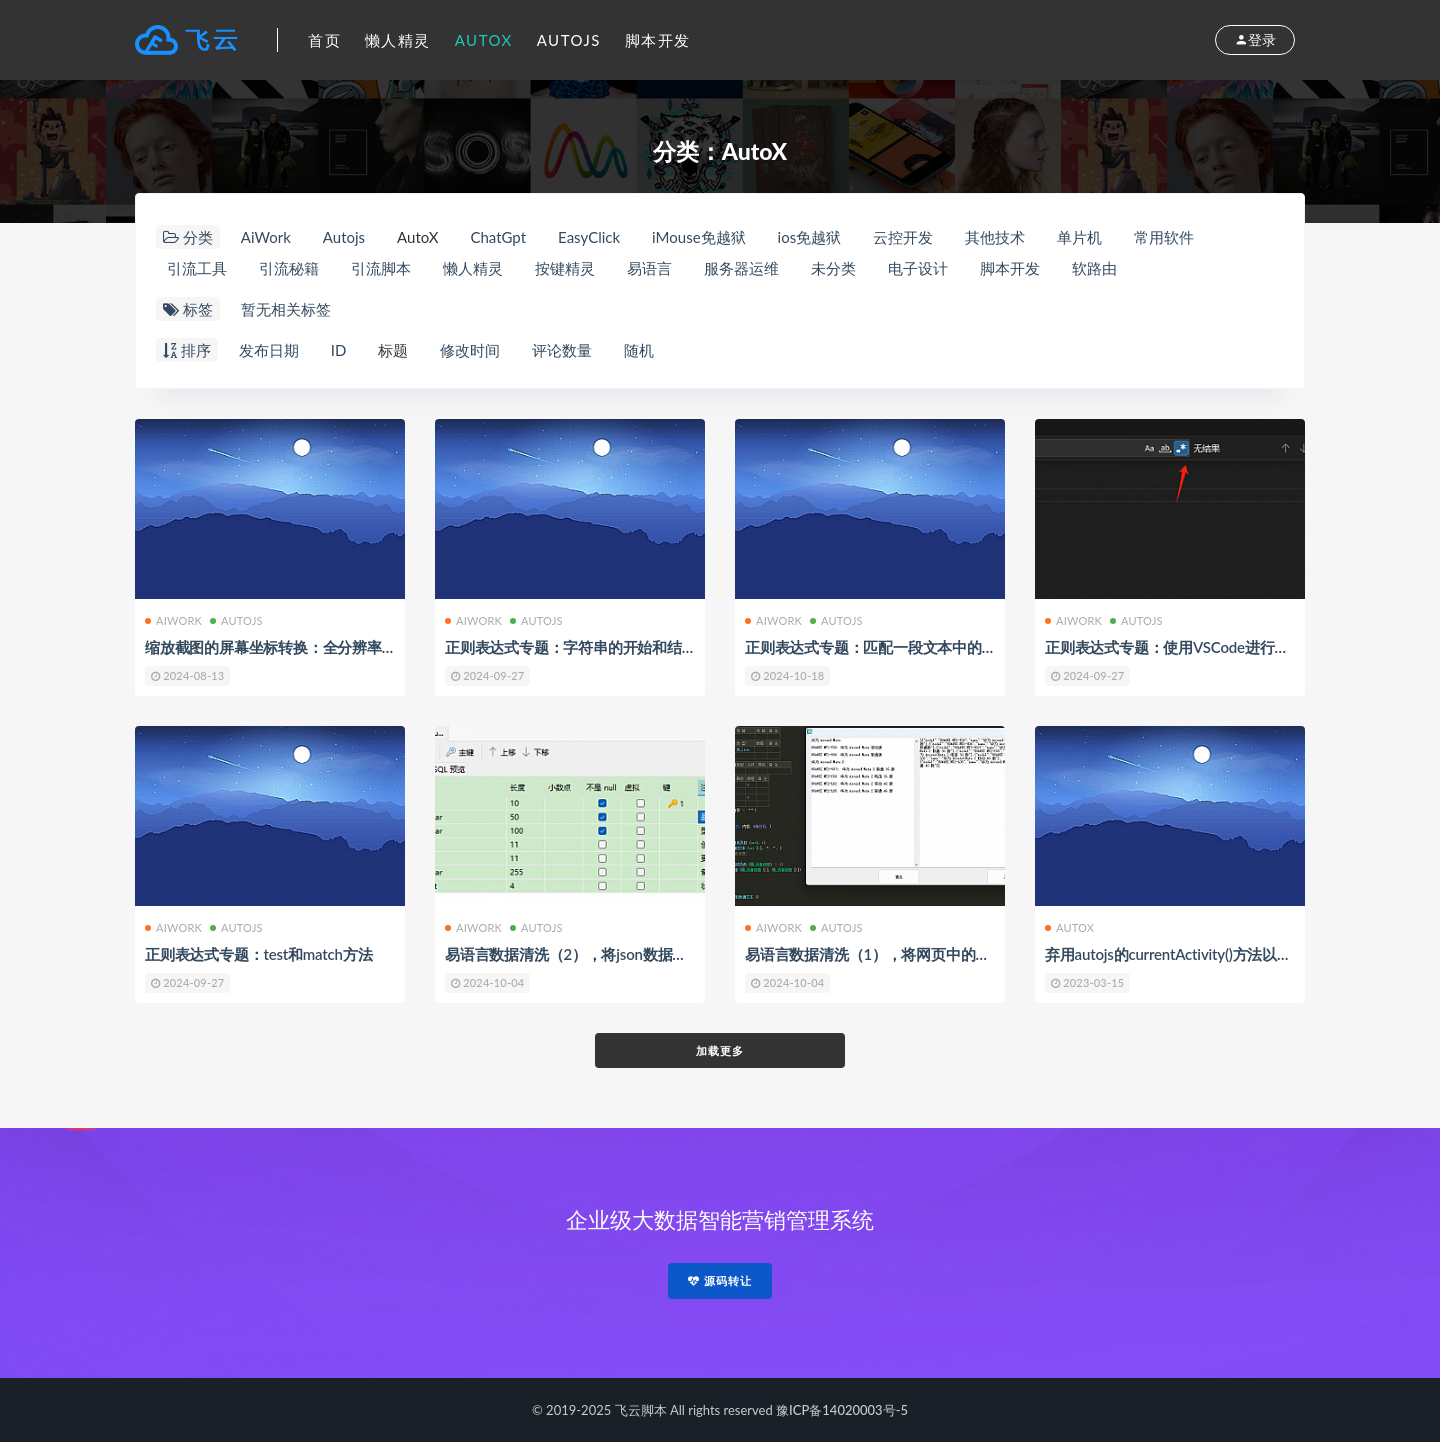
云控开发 (903, 237)
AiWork (266, 237)
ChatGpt (498, 237)
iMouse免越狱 (698, 237)
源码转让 (720, 1280)
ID (339, 350)
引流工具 (197, 268)
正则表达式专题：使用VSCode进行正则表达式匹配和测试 (1233, 647)
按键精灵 (565, 268)
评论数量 (562, 350)
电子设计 (918, 268)
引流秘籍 (289, 268)
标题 (393, 350)
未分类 (833, 268)
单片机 (1079, 237)
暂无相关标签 (286, 309)
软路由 (1094, 268)
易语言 (649, 268)
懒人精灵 (398, 40)
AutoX (484, 40)
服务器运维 (741, 268)
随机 (639, 350)
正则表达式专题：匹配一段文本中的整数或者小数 (908, 647)
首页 (324, 40)
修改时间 (470, 350)
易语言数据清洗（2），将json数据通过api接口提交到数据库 (642, 954)
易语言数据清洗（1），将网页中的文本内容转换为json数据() (944, 954)
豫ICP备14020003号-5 (842, 1410)
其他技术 (995, 237)
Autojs (569, 40)
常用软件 (1164, 237)
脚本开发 (658, 40)
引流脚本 (381, 268)
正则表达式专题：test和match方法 (258, 954)
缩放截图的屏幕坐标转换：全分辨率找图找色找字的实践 (330, 647)
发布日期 (269, 350)
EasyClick (589, 237)
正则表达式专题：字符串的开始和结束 (571, 647)
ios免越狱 (810, 237)
